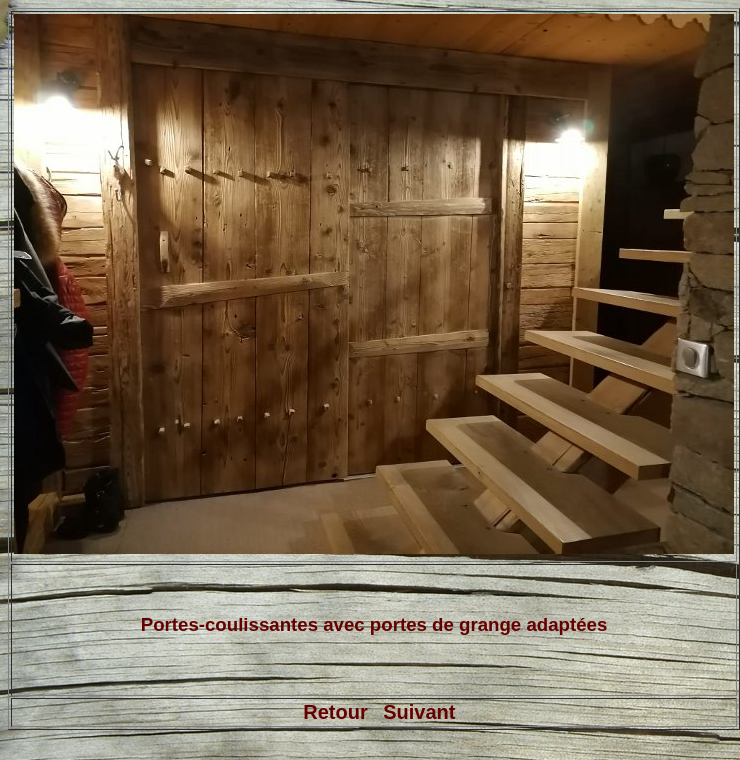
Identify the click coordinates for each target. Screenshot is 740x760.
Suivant (419, 712)
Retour (335, 712)
